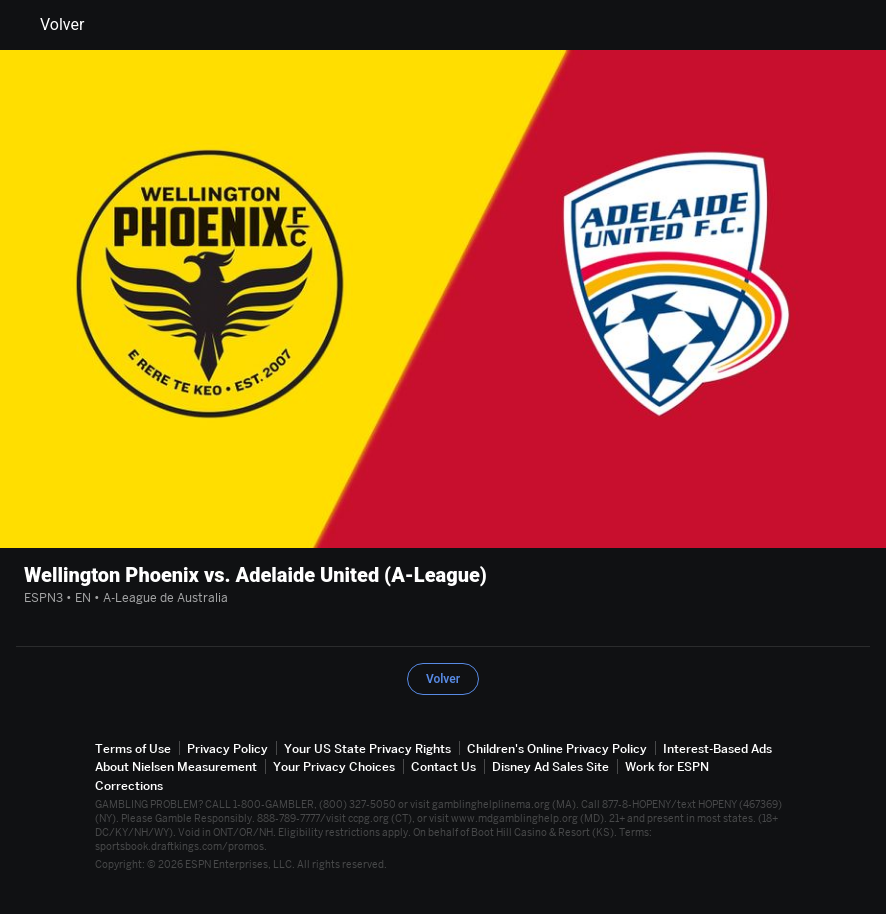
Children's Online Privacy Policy (557, 748)
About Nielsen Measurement (176, 766)
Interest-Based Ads (717, 748)
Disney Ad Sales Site (550, 766)
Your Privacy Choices (334, 766)
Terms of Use (133, 748)
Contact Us (443, 766)
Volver (50, 25)
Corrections (129, 785)
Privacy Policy (227, 748)
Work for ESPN (667, 766)
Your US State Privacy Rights (367, 748)
